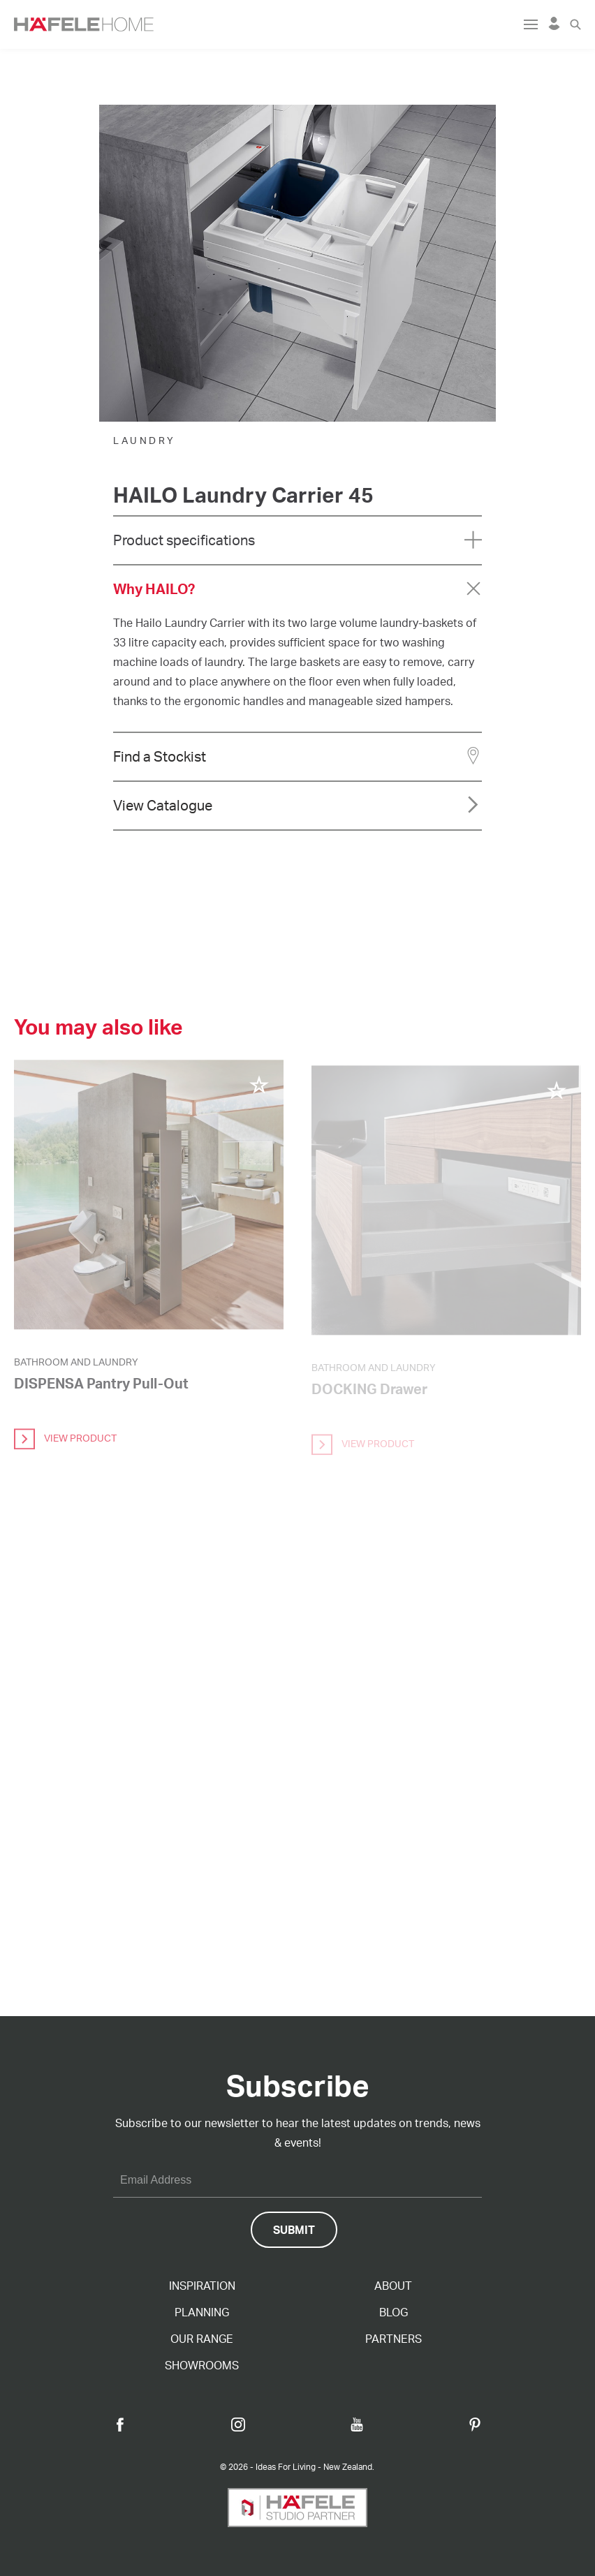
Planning (202, 2312)
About (393, 2286)
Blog (393, 2312)
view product (65, 1443)
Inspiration (202, 2286)
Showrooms (202, 2365)
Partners (393, 2339)
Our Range (201, 2339)
